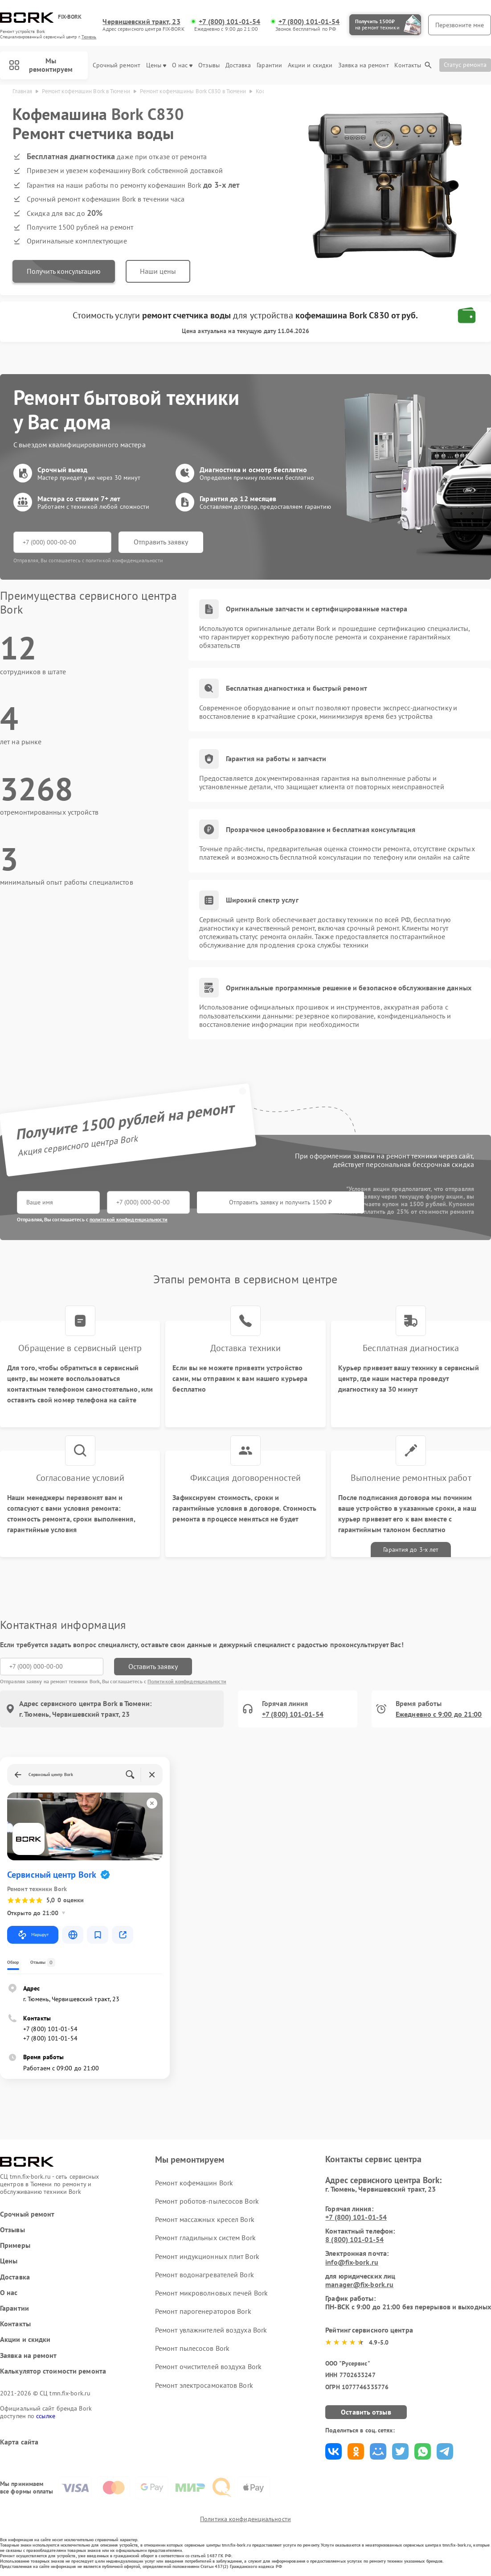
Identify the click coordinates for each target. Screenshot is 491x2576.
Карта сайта (19, 2442)
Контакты (407, 65)
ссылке (45, 2416)
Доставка (238, 65)
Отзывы (209, 65)
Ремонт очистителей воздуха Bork (208, 2366)
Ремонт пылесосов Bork (192, 2348)
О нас (182, 65)
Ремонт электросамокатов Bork (204, 2385)
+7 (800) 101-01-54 (229, 21)
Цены (156, 65)
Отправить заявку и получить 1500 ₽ (280, 1202)
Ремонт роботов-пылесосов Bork (207, 2201)
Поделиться (333, 2451)
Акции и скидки (310, 65)
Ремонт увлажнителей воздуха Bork (211, 2329)
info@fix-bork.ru (351, 2262)
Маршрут (33, 1934)
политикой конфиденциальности (129, 1219)
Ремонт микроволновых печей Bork (211, 2292)
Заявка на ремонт (363, 65)
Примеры (15, 2245)
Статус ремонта (465, 65)
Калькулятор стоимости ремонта (53, 2371)
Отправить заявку (161, 541)
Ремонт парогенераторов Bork (203, 2311)
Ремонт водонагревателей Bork (204, 2274)
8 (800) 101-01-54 (354, 2239)
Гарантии (269, 65)
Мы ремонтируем (41, 65)
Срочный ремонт (116, 65)
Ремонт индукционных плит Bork (207, 2256)
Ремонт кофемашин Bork (194, 2182)
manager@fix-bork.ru (359, 2284)
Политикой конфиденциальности (186, 1681)
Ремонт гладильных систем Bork (205, 2237)
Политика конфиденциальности (245, 2519)
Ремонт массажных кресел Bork (204, 2219)
